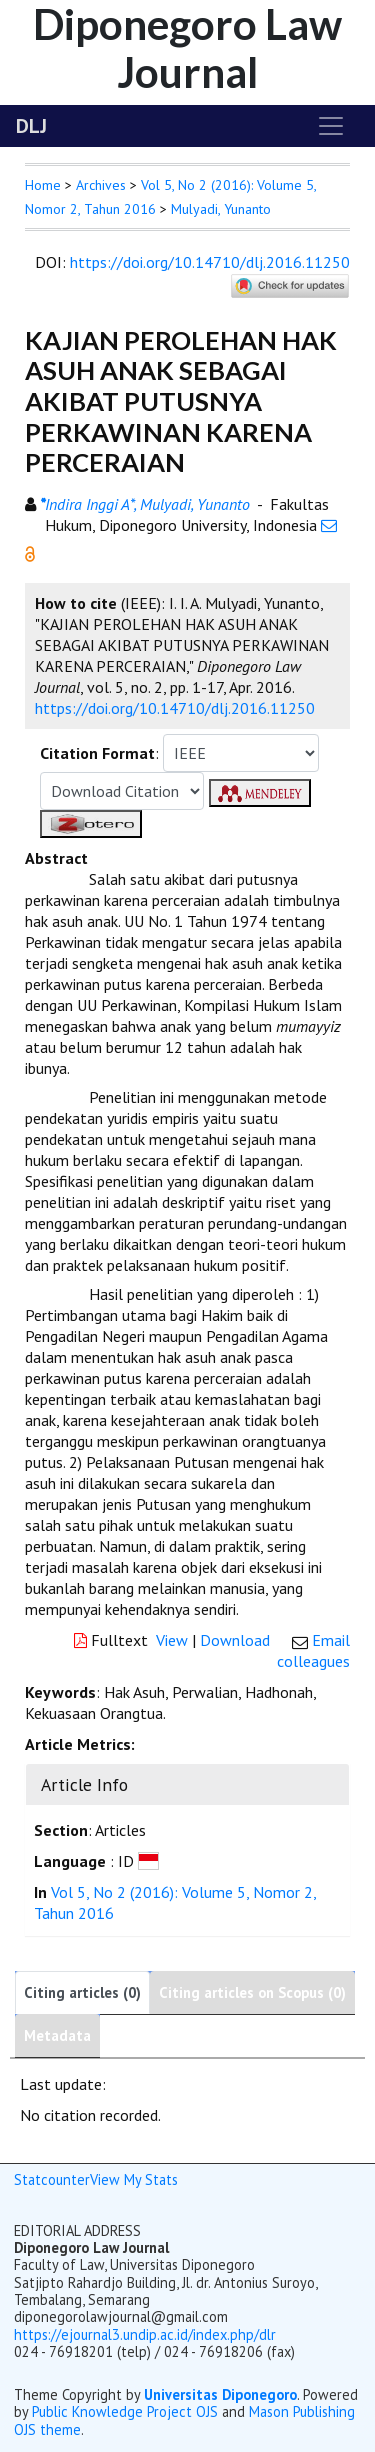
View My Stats (134, 2179)
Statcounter (52, 2179)
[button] (30, 552)
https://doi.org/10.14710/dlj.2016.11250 (210, 262)
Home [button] (43, 185)
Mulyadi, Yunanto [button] (221, 209)
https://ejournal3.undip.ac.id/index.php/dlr (145, 2334)
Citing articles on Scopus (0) (252, 1992)
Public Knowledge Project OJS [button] (125, 2411)
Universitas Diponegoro (220, 2394)
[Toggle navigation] (331, 126)
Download (235, 1640)
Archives (101, 185)
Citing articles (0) (82, 1992)
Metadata (57, 2035)
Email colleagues (313, 1650)
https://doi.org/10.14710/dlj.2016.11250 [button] (175, 708)
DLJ (31, 126)
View (172, 1640)
